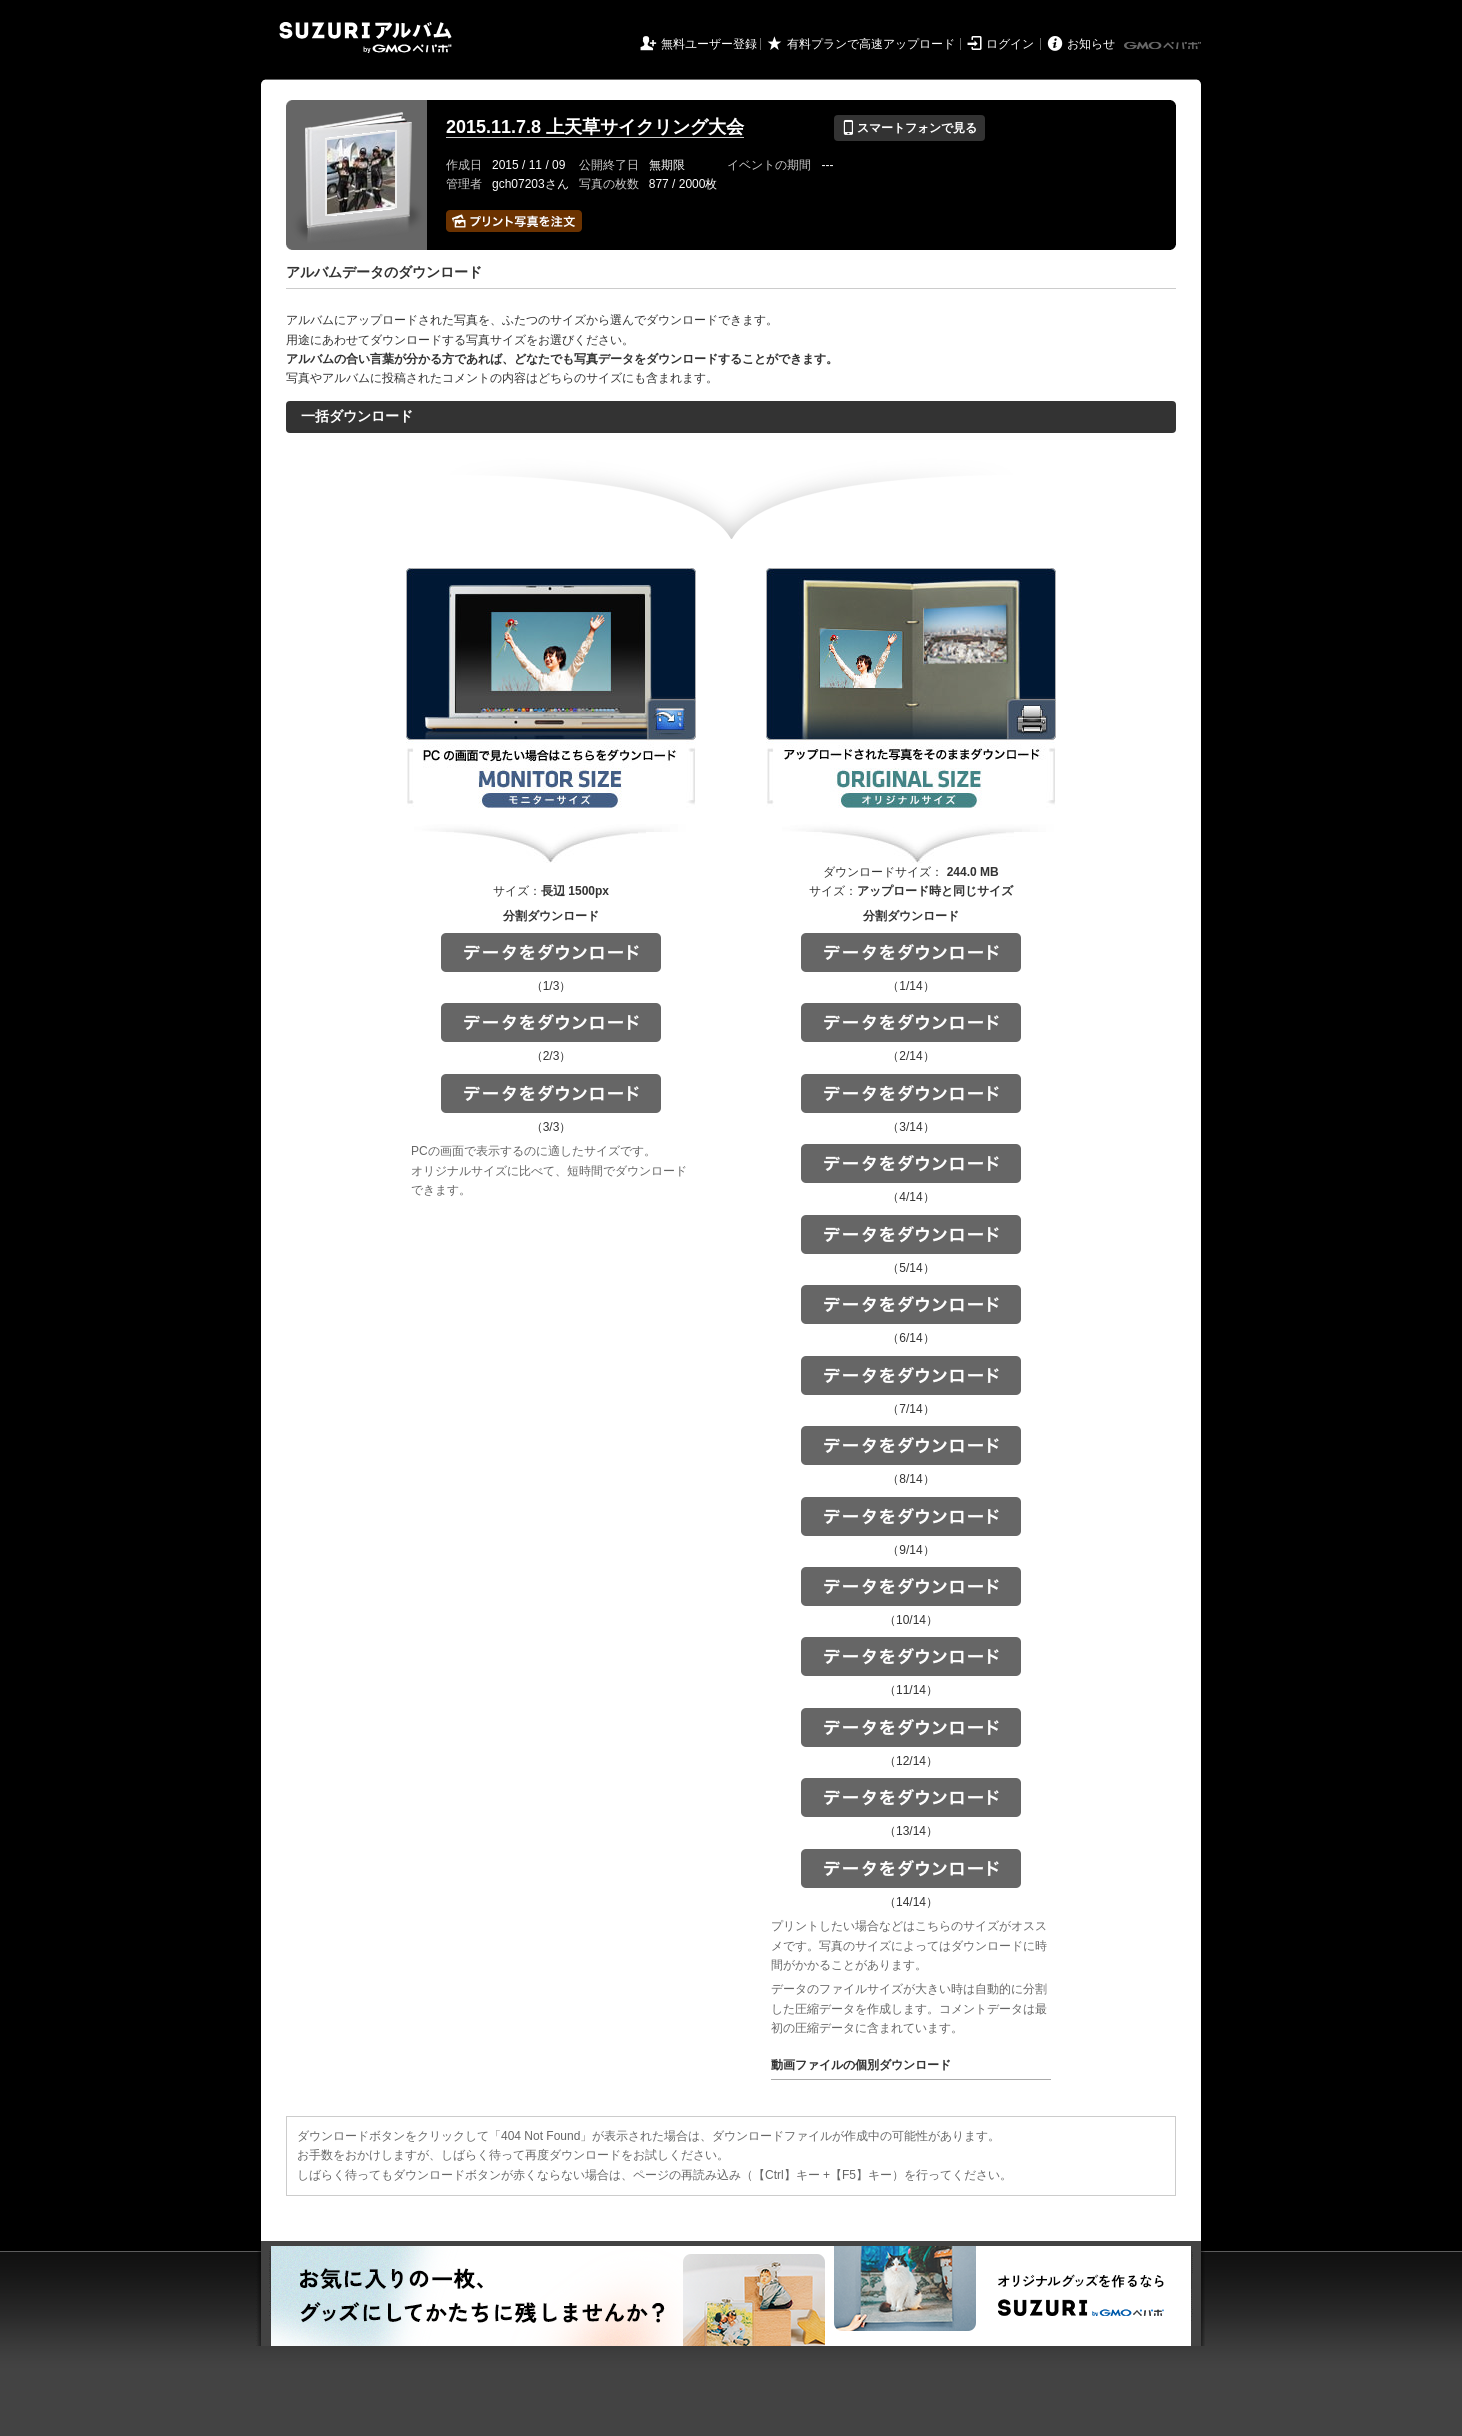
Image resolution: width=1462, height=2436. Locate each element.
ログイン (1010, 44)
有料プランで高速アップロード (871, 44)
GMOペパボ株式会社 (1164, 46)
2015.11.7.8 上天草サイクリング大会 (595, 127)
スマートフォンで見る (909, 128)
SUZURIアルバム (365, 37)
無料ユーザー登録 (709, 44)
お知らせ (1091, 44)
